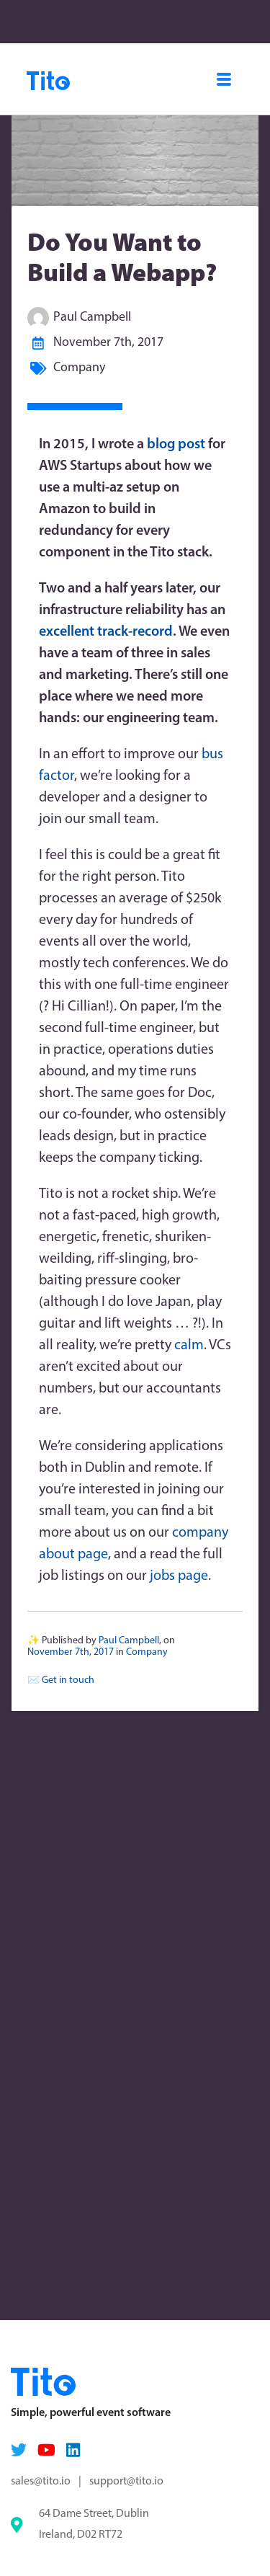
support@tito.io (126, 2481)
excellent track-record (106, 632)
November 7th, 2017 (108, 343)
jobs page (179, 1576)
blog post (176, 445)
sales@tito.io (41, 2481)
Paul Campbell (92, 317)
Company (79, 368)
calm (189, 1345)
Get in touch (68, 1680)
